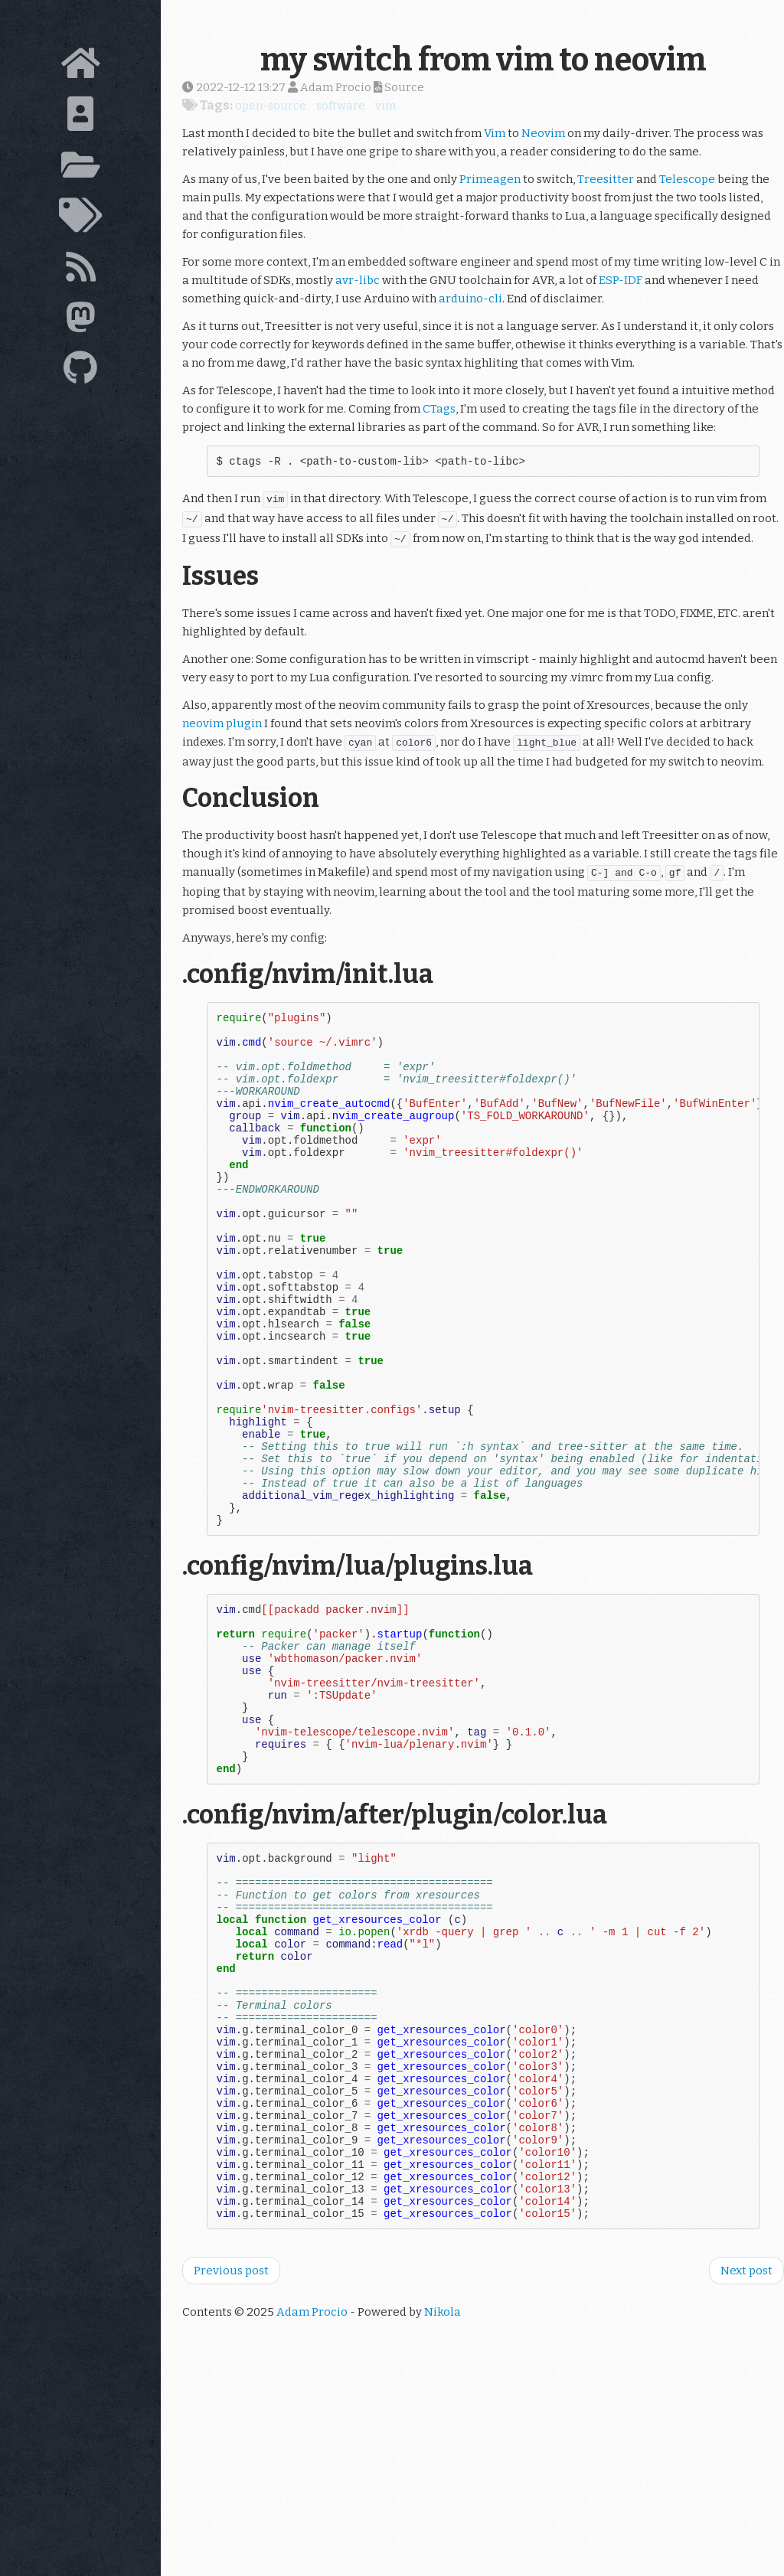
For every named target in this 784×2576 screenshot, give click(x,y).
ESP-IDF (620, 280)
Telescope (687, 179)
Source (399, 87)
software (340, 106)
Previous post (231, 2470)
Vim (494, 133)
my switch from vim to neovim (483, 60)
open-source (270, 106)
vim (385, 106)
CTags (439, 409)
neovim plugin (222, 726)
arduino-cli (470, 298)
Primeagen (490, 179)
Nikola (442, 2512)
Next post (746, 2470)
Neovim (543, 133)
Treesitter (605, 179)
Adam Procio (312, 2512)
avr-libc (357, 280)
